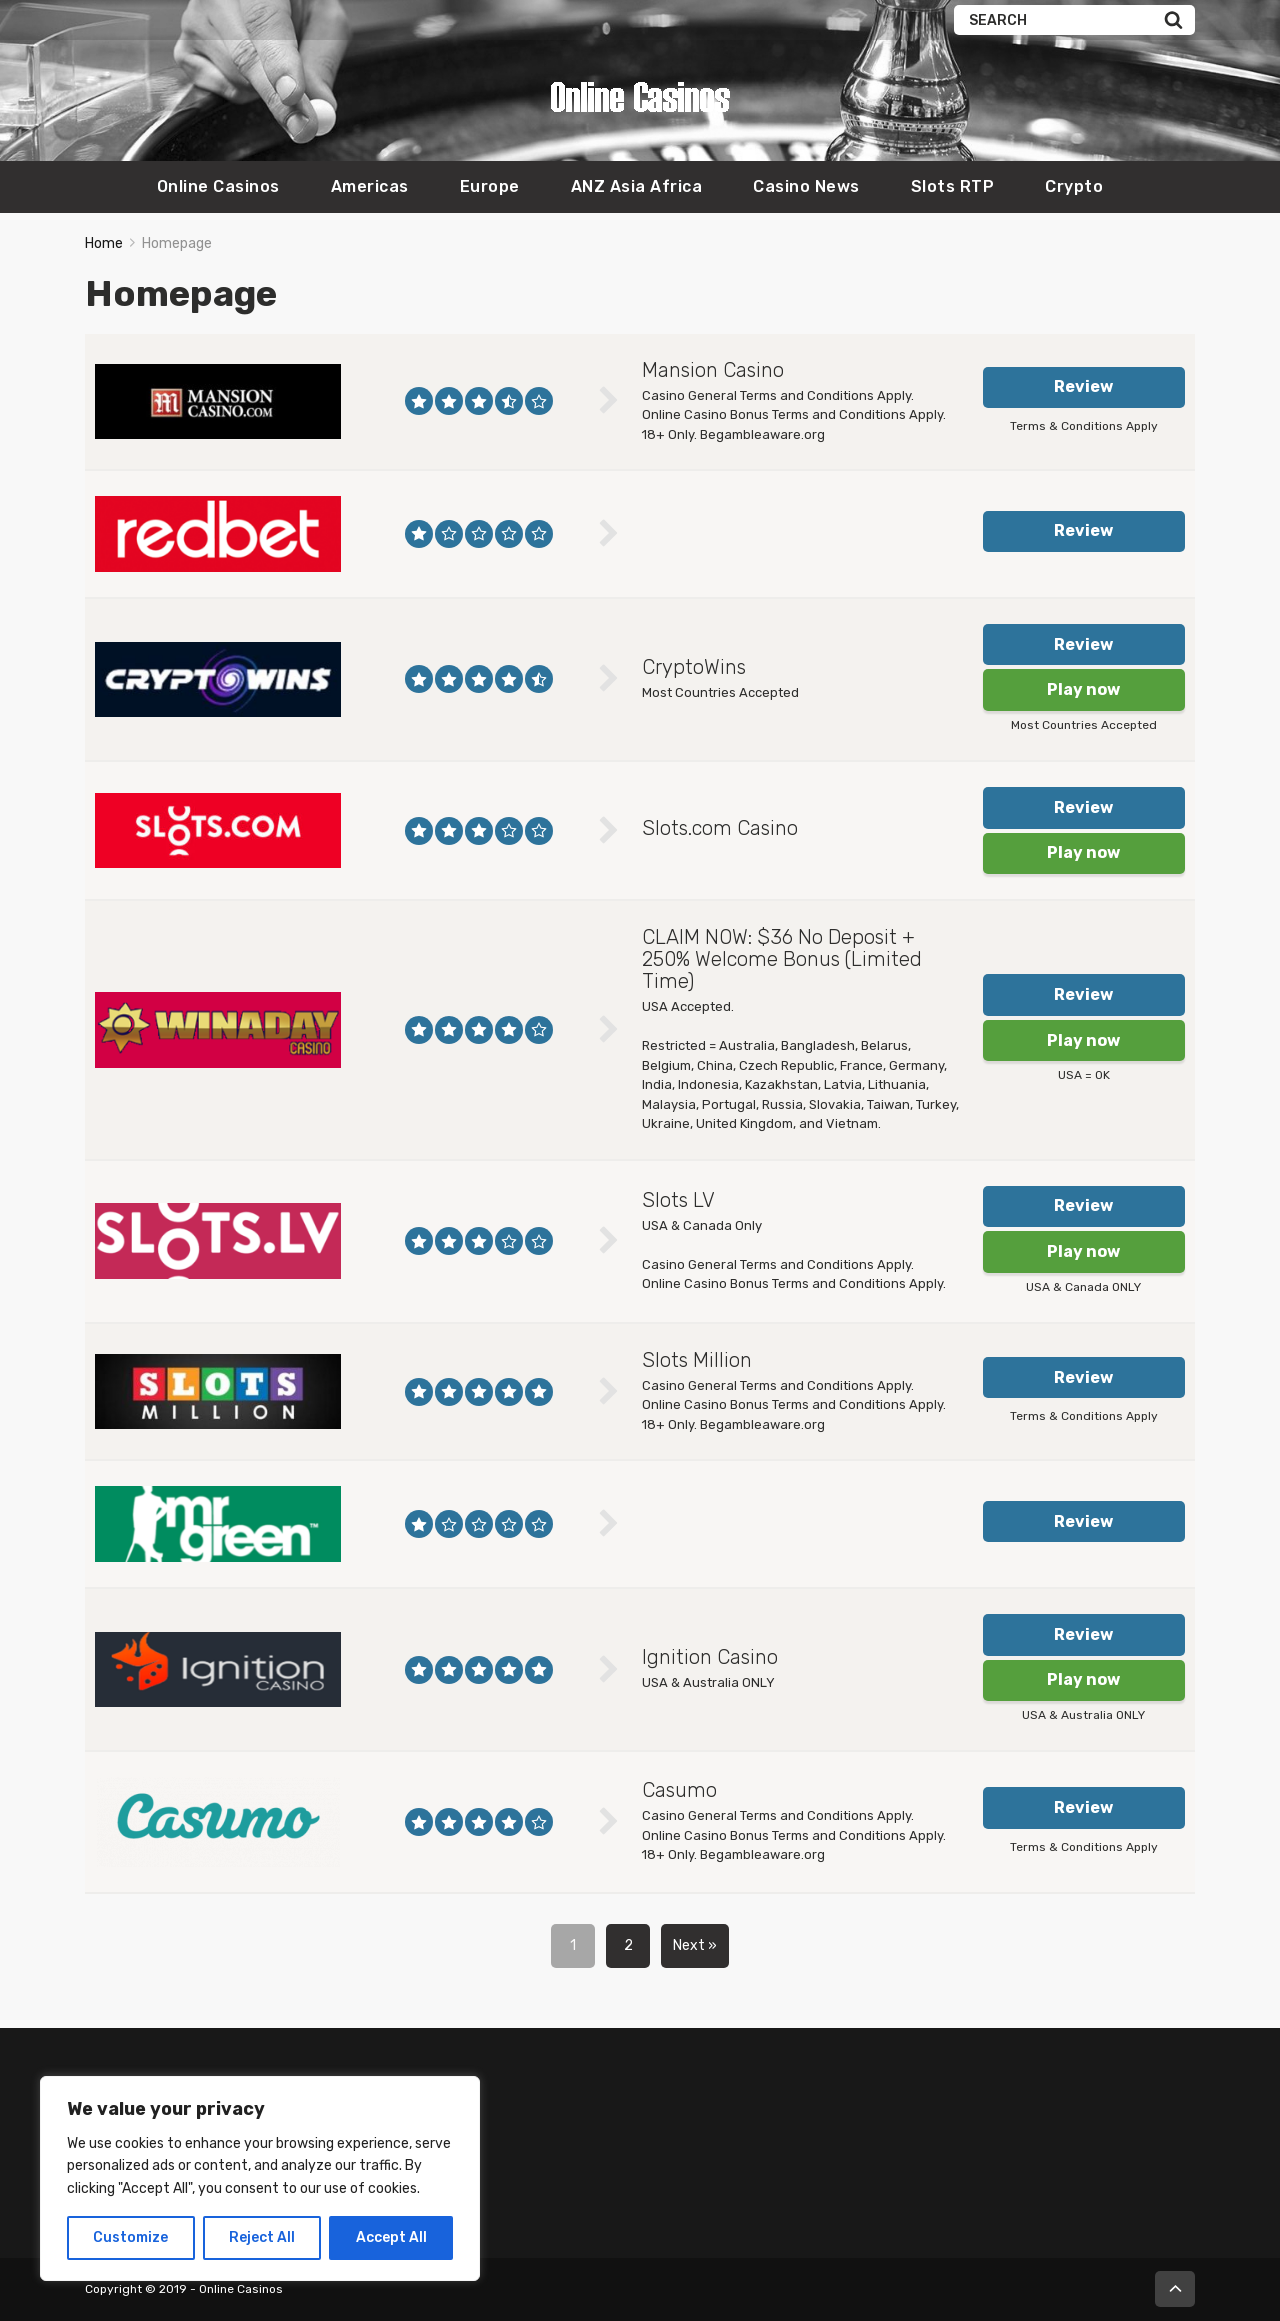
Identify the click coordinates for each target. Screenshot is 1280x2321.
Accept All (391, 2237)
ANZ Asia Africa (637, 186)
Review (1083, 386)
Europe (490, 186)
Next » (695, 1945)
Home (104, 243)
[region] (260, 2178)
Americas (370, 186)
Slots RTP (953, 186)
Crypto (1074, 186)
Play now (1083, 689)
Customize (130, 2237)
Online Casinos (218, 186)
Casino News (806, 186)
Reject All (262, 2237)
